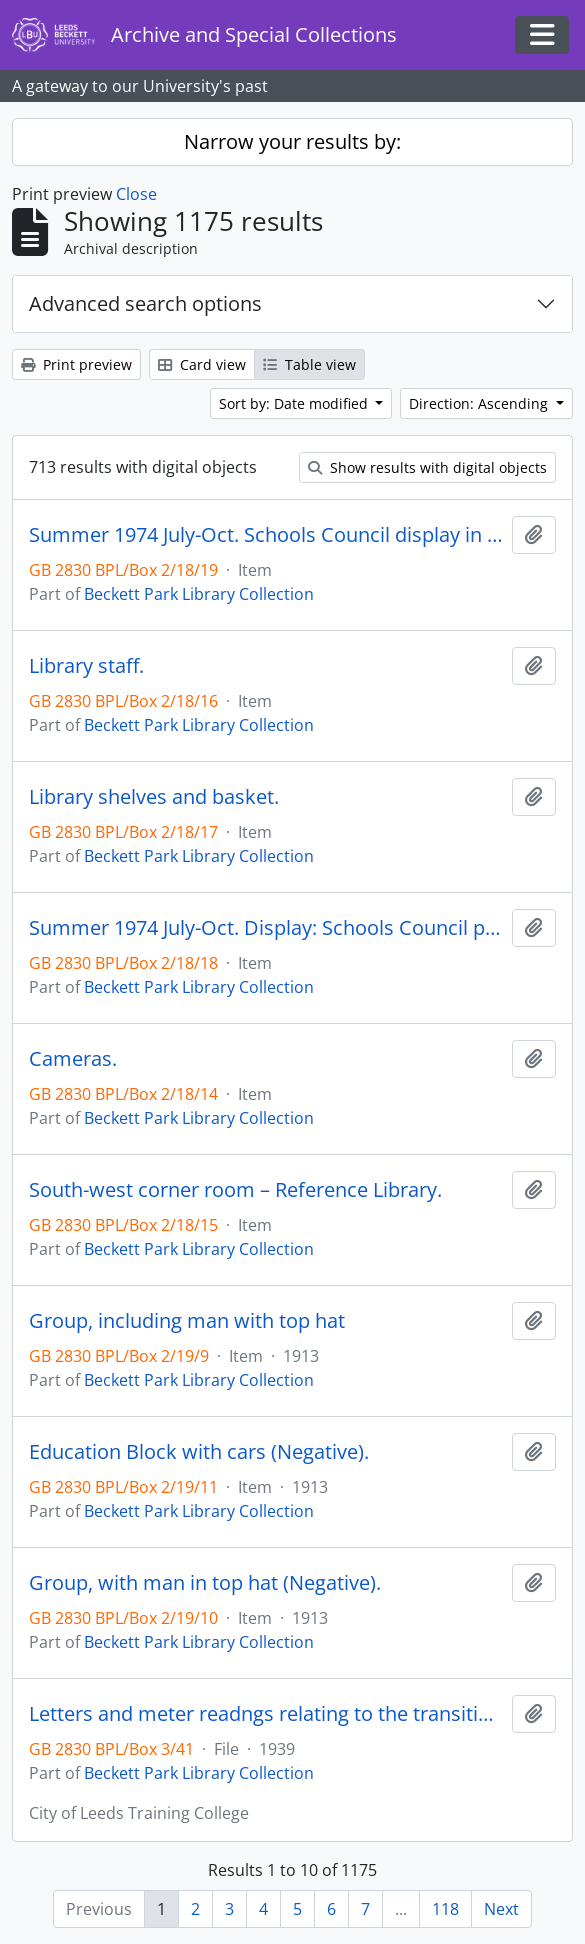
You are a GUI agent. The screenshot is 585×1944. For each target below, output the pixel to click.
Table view (309, 364)
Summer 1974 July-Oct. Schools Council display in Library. (266, 535)
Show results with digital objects (427, 467)
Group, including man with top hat (187, 1321)
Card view (202, 364)
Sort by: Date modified (295, 403)
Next (501, 1909)
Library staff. (86, 666)
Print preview (76, 364)
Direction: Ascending (480, 403)
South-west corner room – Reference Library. (235, 1190)
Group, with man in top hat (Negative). (205, 1583)
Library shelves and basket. (154, 797)
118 (445, 1909)
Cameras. (73, 1059)
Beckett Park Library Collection (199, 594)
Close (136, 194)
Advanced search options (145, 303)
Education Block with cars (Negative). (199, 1452)
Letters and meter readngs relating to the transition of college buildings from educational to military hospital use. (266, 1714)
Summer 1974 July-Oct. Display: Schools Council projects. (266, 928)
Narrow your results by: (292, 141)
